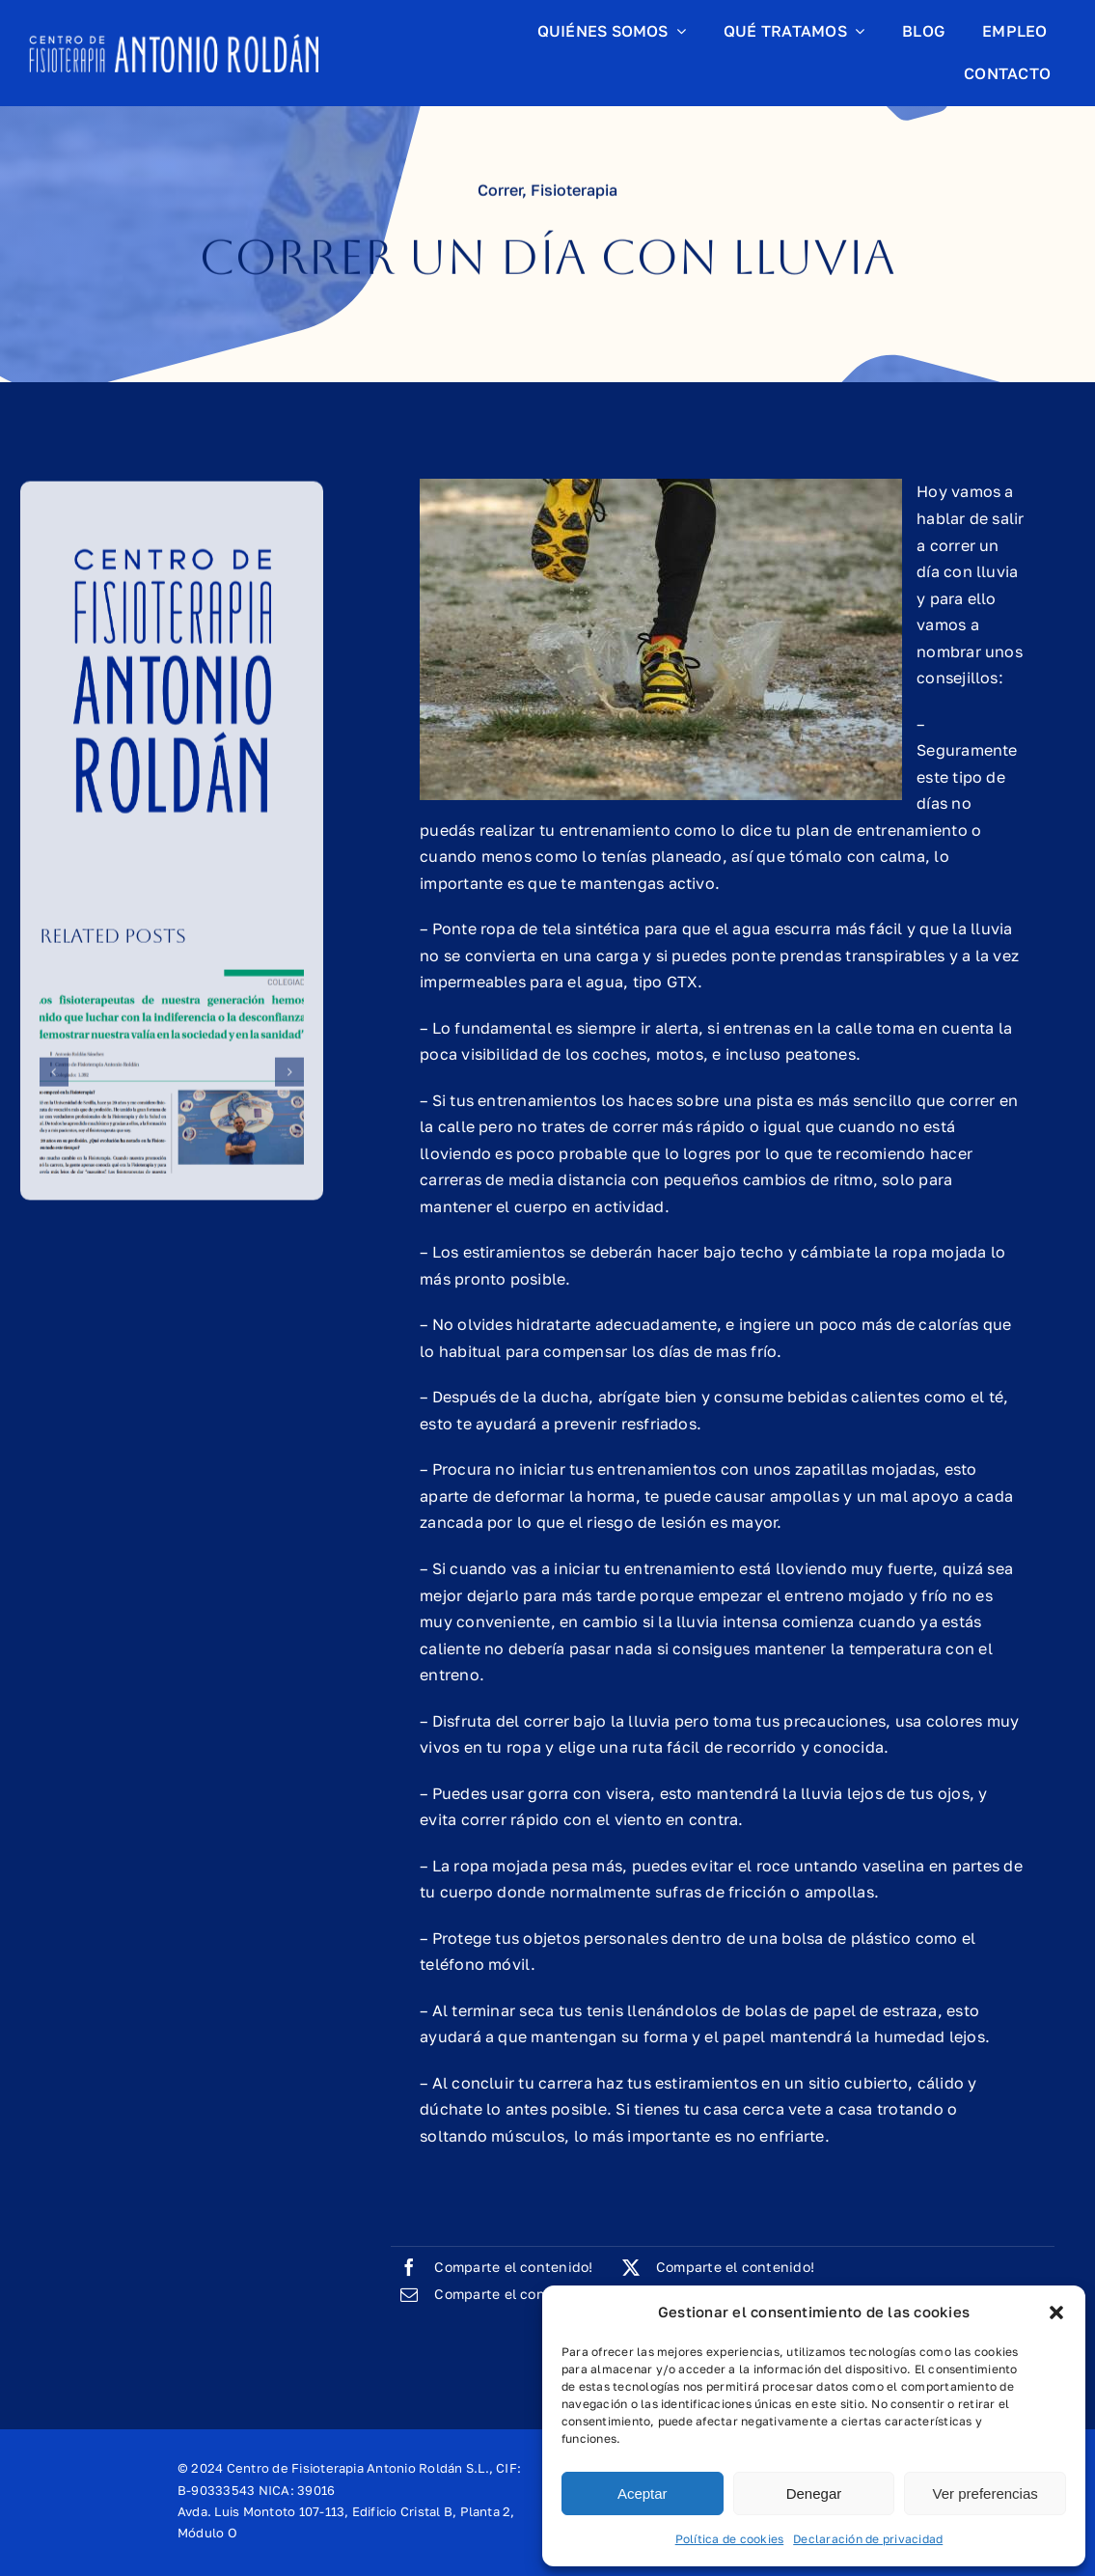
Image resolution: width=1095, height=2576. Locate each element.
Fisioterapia (574, 193)
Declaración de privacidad (868, 2539)
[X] (714, 2267)
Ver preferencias (985, 2493)
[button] (1056, 2312)
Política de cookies (729, 2539)
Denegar (814, 2493)
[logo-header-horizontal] (173, 41)
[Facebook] (492, 2267)
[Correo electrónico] (492, 2294)
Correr (500, 193)
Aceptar (642, 2493)
